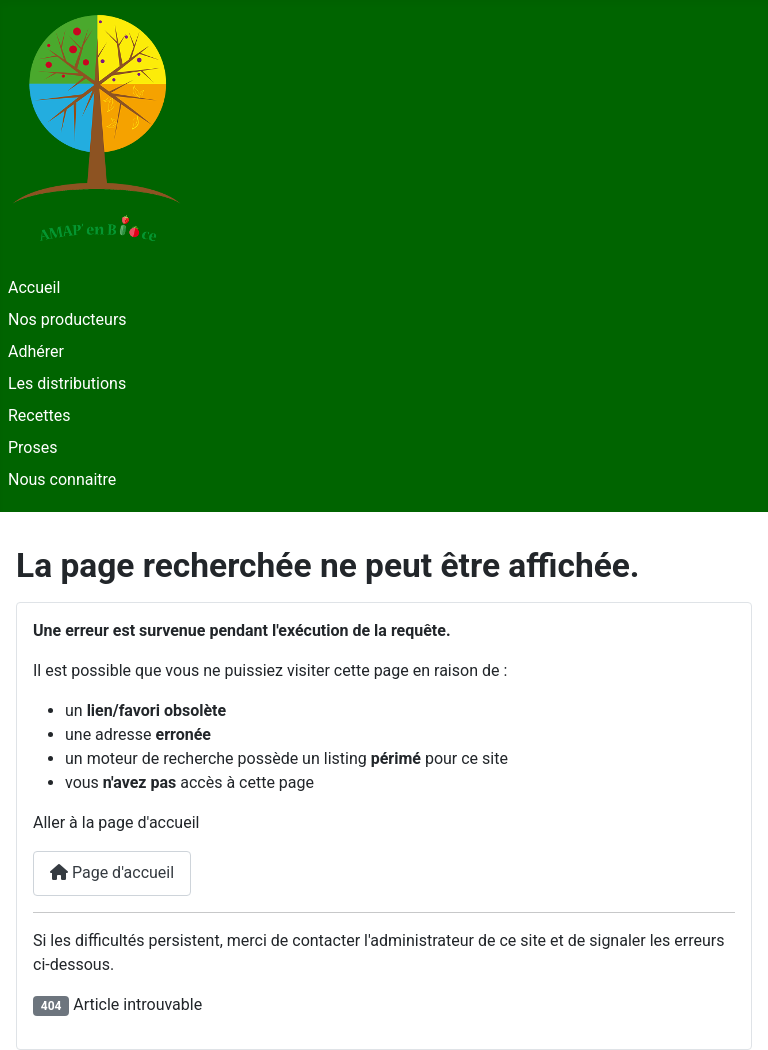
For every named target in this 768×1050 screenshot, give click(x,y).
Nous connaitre (62, 479)
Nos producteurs (67, 319)
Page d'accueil (112, 872)
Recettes (39, 415)
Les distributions (67, 383)
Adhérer (36, 351)
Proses (32, 447)
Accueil (34, 287)
